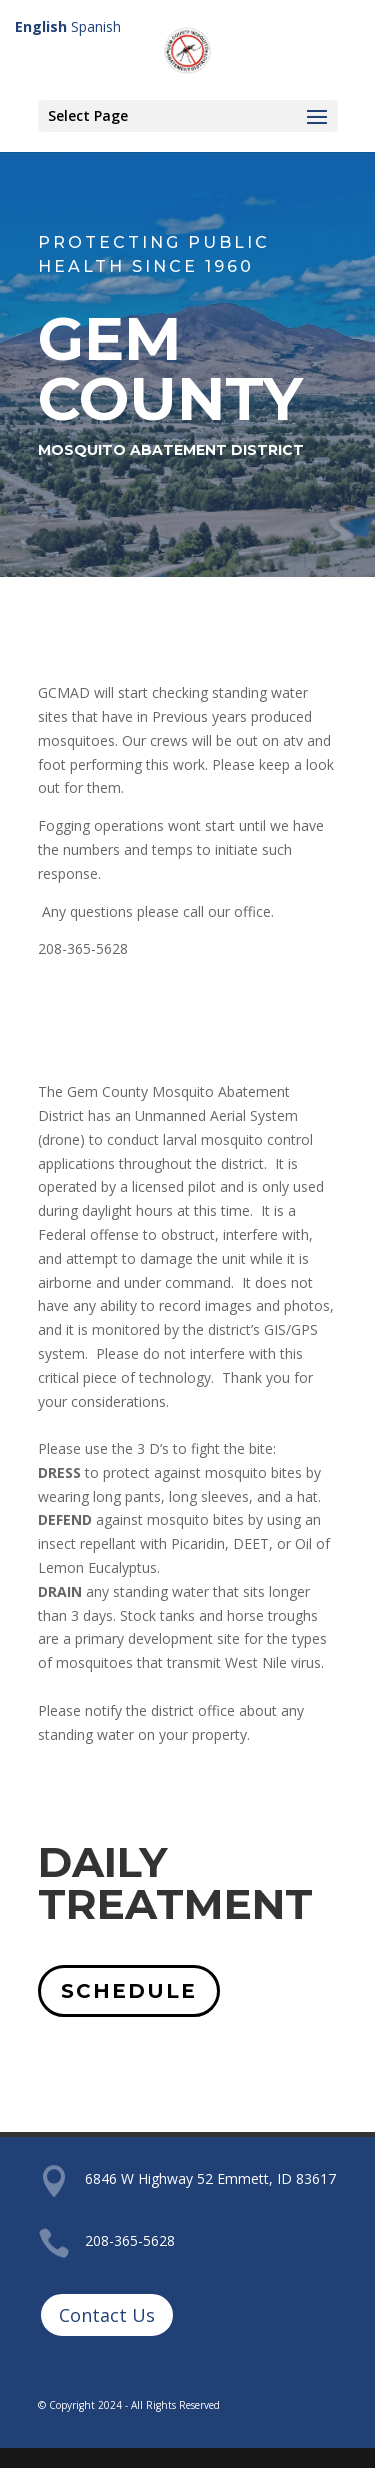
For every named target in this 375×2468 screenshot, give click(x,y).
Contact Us (107, 2315)
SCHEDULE (129, 1991)
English (41, 26)
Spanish (96, 26)
